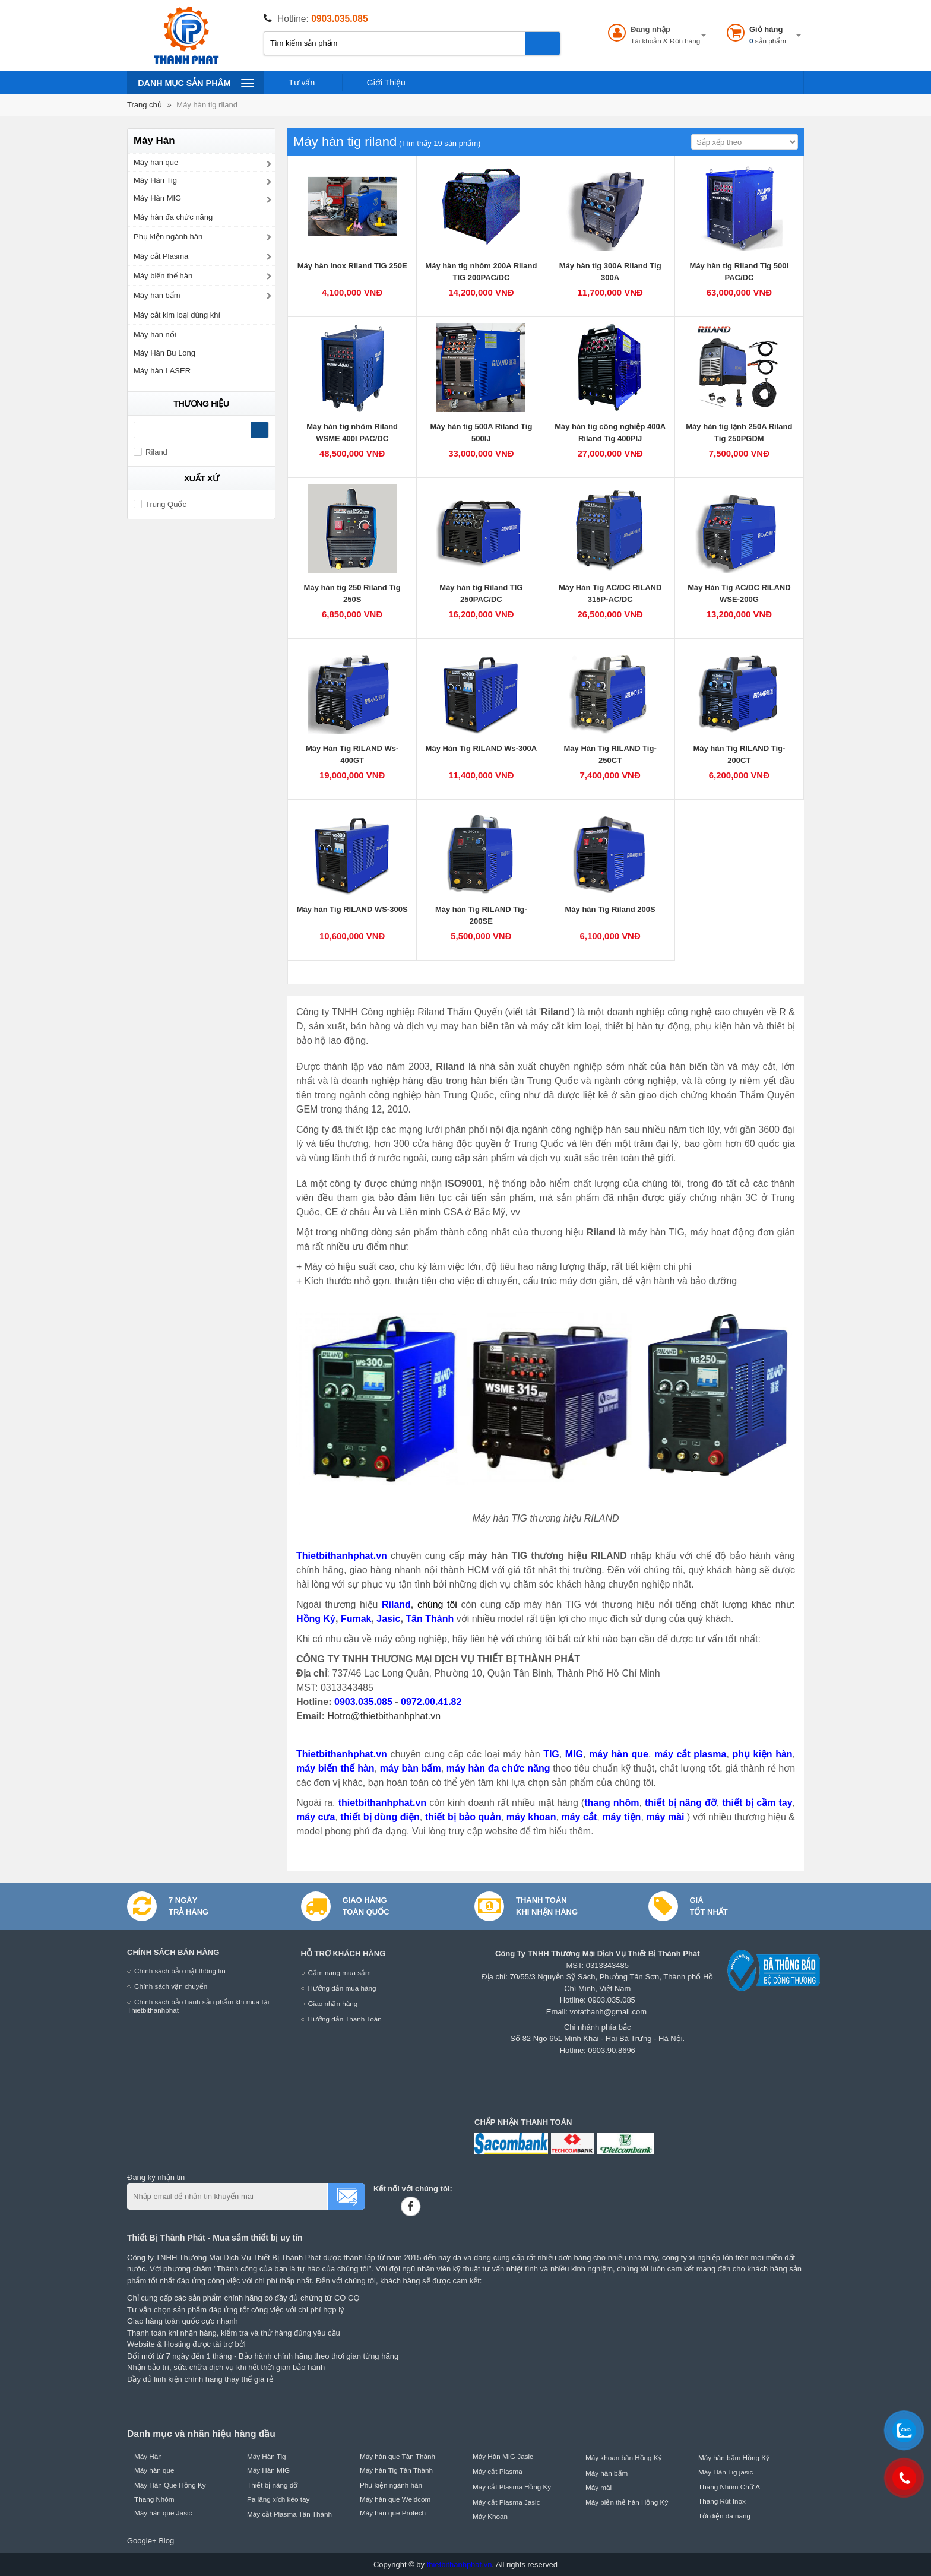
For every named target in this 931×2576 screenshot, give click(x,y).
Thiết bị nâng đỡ (272, 2485)
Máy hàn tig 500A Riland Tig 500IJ (481, 432)
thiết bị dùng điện (379, 1817)
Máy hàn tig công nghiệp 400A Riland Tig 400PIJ (610, 432)
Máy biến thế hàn (163, 275)
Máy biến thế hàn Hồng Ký (626, 2502)
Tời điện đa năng (724, 2516)
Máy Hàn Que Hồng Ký (170, 2485)
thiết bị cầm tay (757, 1803)
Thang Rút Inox (722, 2501)
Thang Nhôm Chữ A (729, 2487)
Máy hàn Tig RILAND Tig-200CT (739, 754)
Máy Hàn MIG (157, 198)
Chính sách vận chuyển (170, 1986)
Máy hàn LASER (162, 370)
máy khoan (531, 1817)
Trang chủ (144, 104)
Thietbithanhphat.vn (341, 1556)
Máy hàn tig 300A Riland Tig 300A (610, 271)
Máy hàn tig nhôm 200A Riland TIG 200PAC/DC (481, 271)
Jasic (388, 1619)
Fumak (356, 1619)
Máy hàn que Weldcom (395, 2499)
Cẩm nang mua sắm (339, 1972)
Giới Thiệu (386, 82)
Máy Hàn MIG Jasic (503, 2456)
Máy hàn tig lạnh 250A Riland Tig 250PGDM (739, 432)
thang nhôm (611, 1803)
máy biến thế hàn (335, 1768)
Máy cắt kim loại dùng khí (177, 314)
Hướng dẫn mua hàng (342, 1988)
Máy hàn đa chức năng (173, 217)
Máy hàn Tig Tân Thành (396, 2470)
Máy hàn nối (155, 334)
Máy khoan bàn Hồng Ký (623, 2457)
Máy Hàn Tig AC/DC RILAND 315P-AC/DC (610, 593)
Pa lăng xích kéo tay (278, 2499)
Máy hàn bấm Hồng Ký (734, 2457)
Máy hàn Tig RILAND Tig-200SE (481, 915)
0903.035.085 (339, 19)
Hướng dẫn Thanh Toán (345, 2019)
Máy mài (598, 2487)
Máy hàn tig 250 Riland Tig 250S (352, 593)
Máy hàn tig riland (207, 104)
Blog (166, 2540)
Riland (396, 1604)
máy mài (666, 1817)
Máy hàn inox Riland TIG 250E (352, 265)
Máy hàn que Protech (393, 2513)
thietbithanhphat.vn (382, 1803)
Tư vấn (302, 82)
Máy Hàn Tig (155, 180)
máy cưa (315, 1817)
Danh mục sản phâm (195, 82)
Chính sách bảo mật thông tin (180, 1971)
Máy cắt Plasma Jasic (506, 2502)
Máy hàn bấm (157, 295)
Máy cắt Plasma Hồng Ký (512, 2487)
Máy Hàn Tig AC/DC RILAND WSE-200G (739, 593)
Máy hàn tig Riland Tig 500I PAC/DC (739, 271)
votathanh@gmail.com (608, 2011)
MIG (574, 1754)
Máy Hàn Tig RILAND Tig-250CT (610, 754)
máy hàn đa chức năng (498, 1768)
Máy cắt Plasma (161, 256)
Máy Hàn (148, 2456)
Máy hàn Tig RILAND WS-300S (352, 909)
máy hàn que (618, 1754)
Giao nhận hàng (333, 2003)
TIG (551, 1754)
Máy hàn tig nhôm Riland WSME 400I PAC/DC (352, 432)
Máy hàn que (156, 162)
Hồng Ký (315, 1619)
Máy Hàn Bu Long (164, 352)
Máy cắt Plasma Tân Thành (289, 2514)
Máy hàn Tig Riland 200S (610, 909)
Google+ (142, 2540)
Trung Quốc (160, 504)
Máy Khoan (490, 2516)
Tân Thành (430, 1619)
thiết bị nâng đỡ (681, 1803)
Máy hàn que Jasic (163, 2513)
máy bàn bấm (410, 1768)
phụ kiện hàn (762, 1754)
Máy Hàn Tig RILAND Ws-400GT (352, 754)
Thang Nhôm (154, 2499)
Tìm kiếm (543, 43)
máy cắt (579, 1817)
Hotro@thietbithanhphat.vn (384, 1716)
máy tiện (621, 1817)
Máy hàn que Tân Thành (397, 2456)
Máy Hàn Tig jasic (725, 2472)
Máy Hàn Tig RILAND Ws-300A (481, 748)
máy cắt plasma (690, 1754)
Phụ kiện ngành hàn (168, 236)
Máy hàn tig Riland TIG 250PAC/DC (480, 593)
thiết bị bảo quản (463, 1817)
